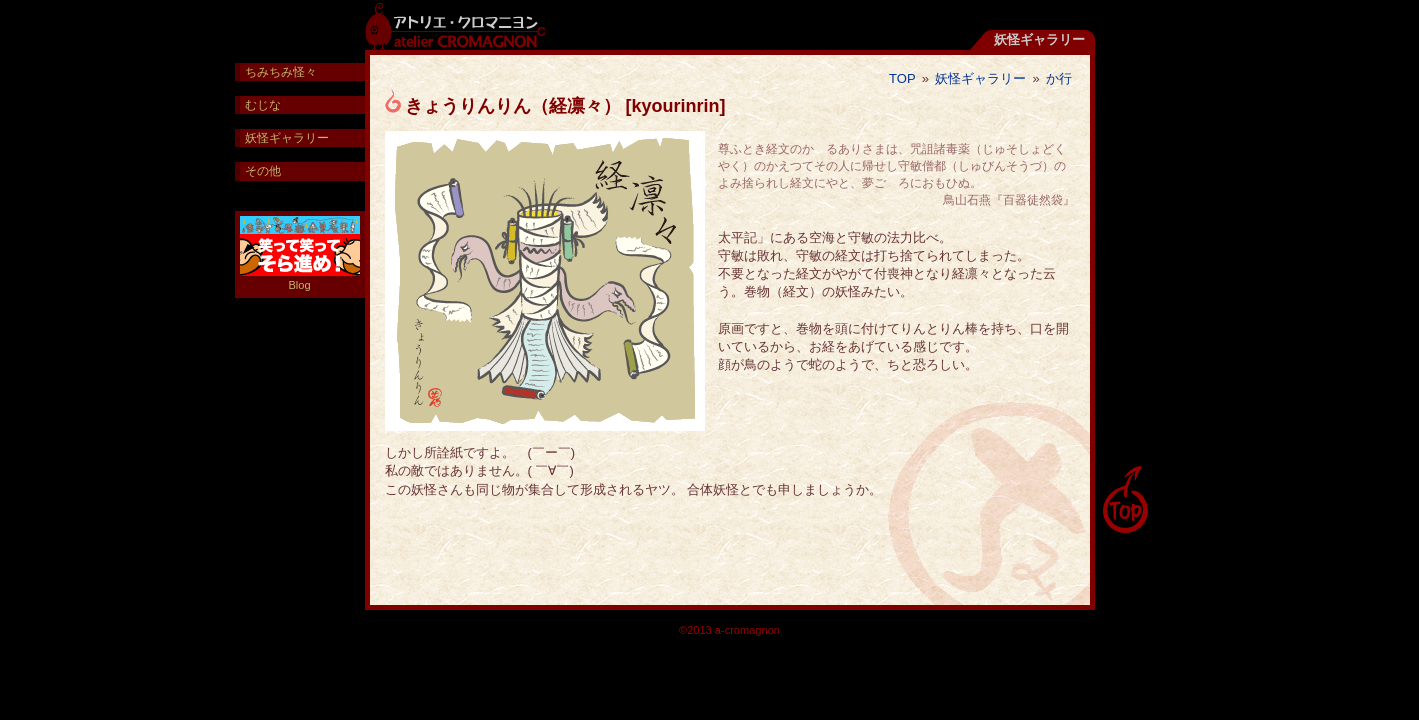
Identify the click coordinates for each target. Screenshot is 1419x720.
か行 (1059, 78)
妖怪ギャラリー (980, 78)
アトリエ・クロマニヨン (455, 25)
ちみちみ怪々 (281, 72)
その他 (263, 171)
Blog (300, 253)
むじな (263, 105)
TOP (902, 78)
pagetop (1125, 500)
